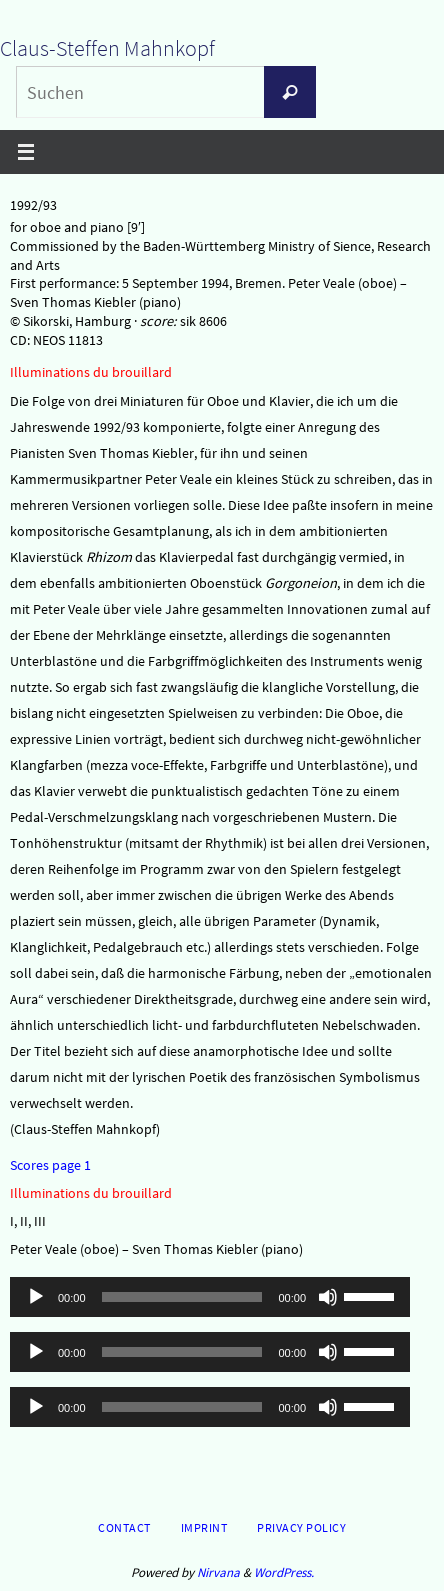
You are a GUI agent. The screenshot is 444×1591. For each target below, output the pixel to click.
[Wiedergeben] (36, 1297)
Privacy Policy (301, 1527)
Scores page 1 (50, 1165)
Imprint (204, 1527)
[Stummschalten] (328, 1297)
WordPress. (284, 1572)
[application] (210, 1297)
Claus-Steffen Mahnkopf (107, 48)
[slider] (182, 1297)
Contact (124, 1527)
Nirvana (218, 1572)
